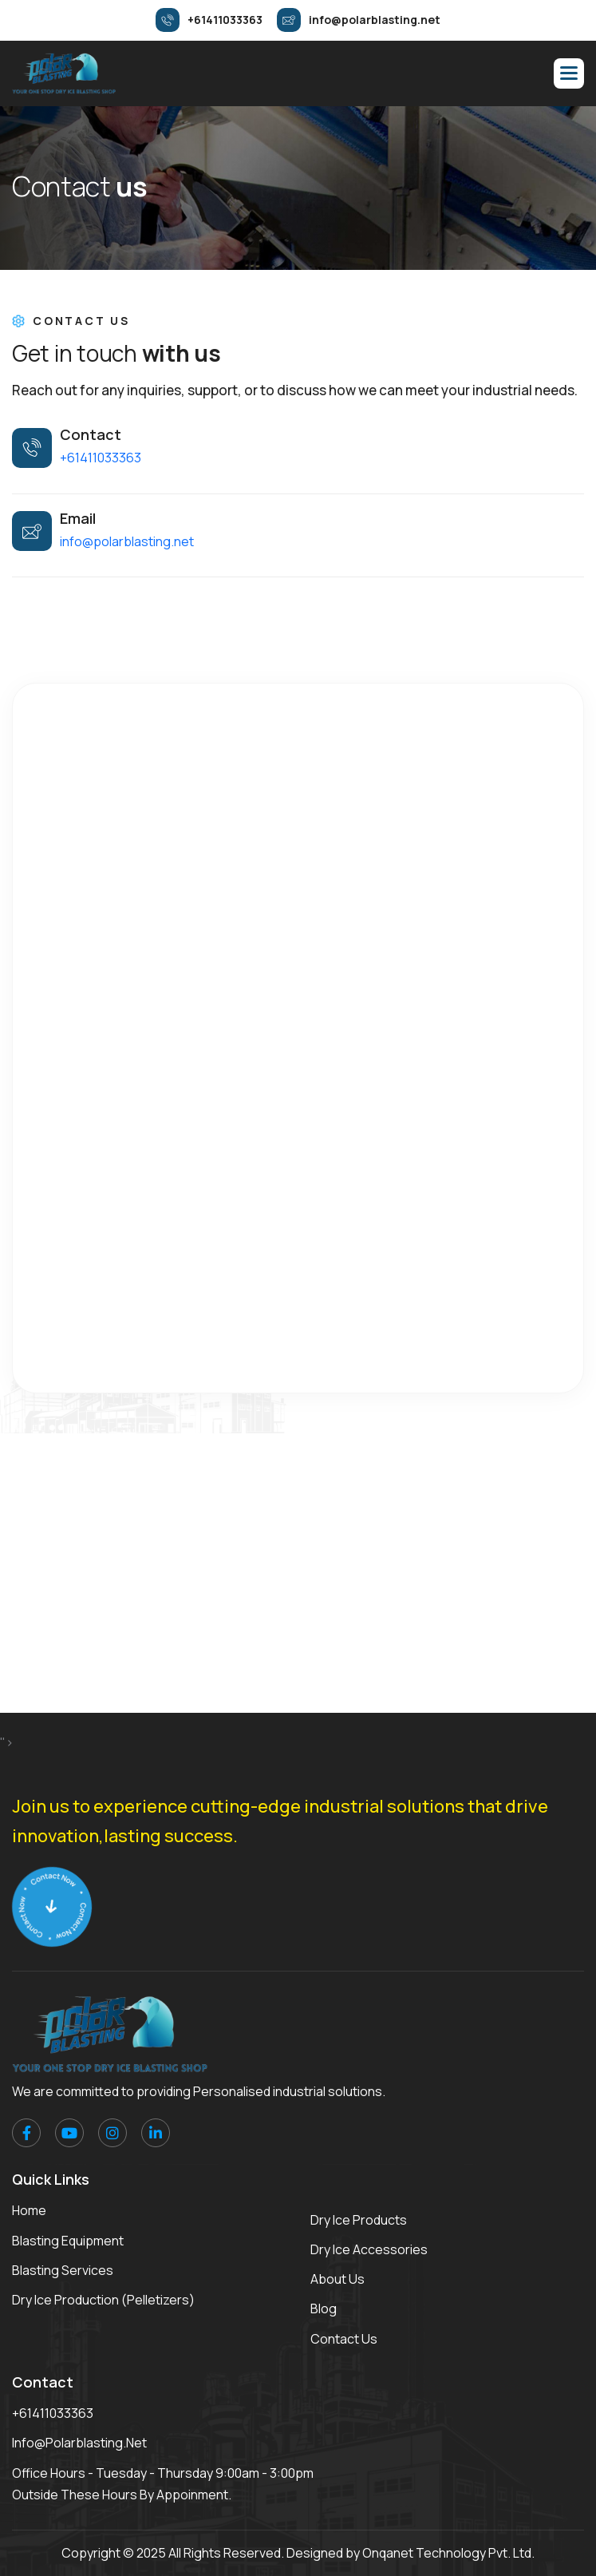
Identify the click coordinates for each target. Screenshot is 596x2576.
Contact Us (343, 2339)
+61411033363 (100, 457)
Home (29, 2210)
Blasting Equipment (68, 2240)
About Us (337, 2279)
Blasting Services (62, 2270)
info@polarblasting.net (127, 541)
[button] (569, 73)
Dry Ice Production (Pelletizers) (103, 2299)
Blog (323, 2308)
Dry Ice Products (358, 2220)
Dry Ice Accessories (369, 2249)
